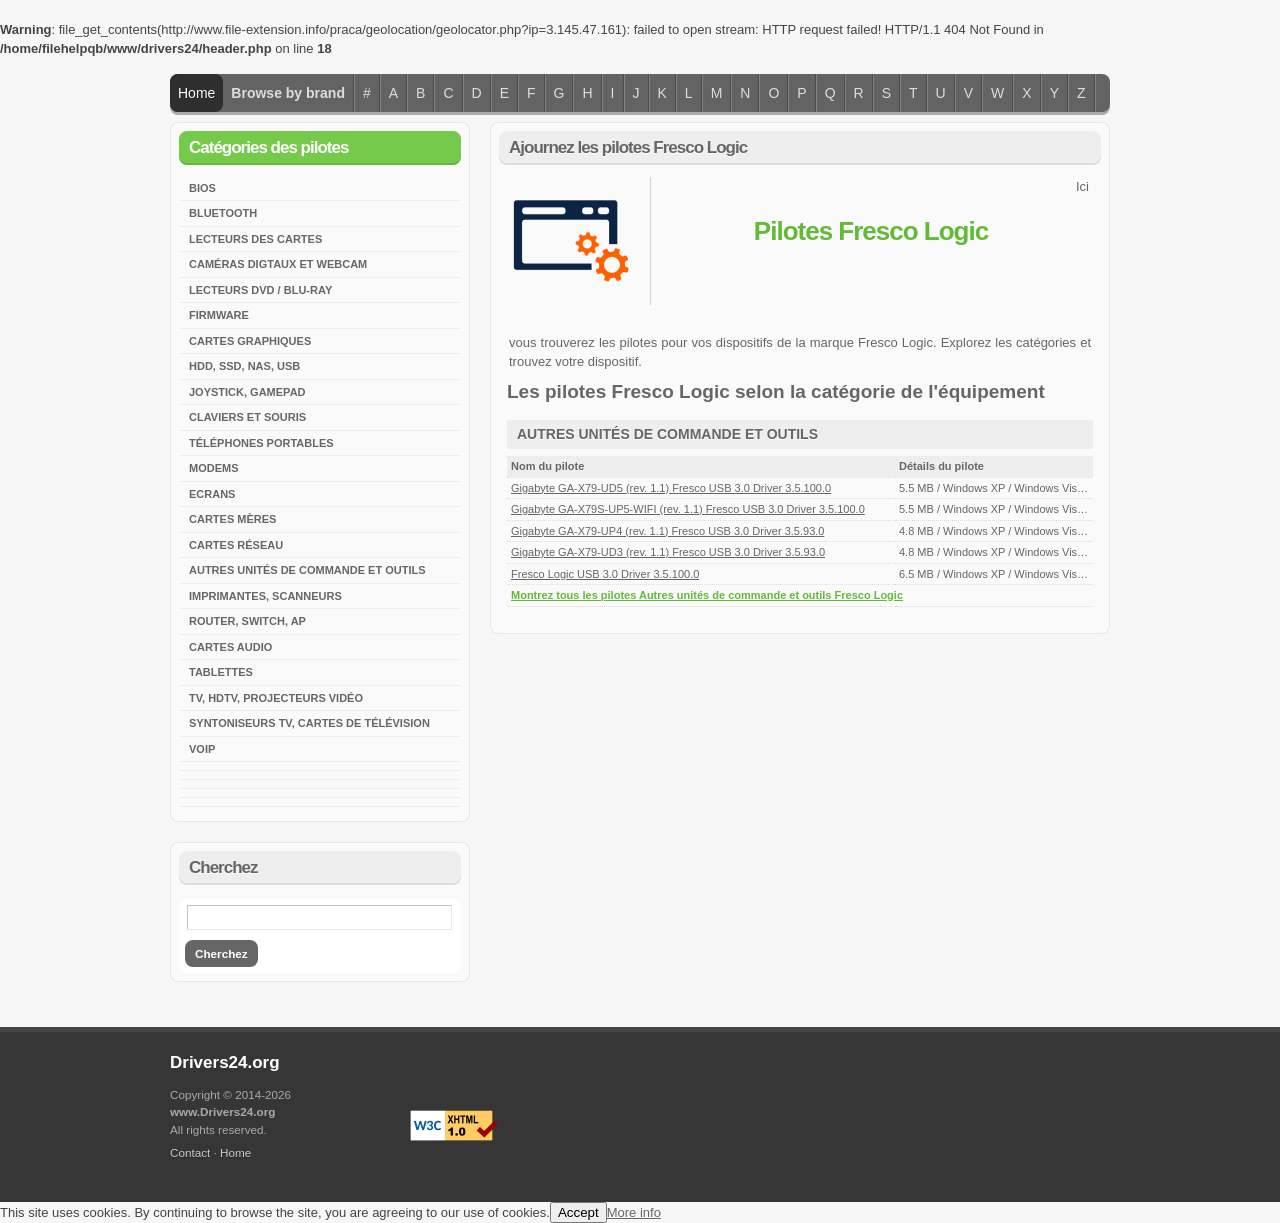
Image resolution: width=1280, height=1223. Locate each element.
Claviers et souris (247, 417)
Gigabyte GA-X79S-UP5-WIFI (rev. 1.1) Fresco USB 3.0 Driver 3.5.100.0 (688, 509)
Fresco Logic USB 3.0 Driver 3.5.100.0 (605, 574)
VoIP (202, 749)
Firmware (219, 315)
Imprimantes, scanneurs (265, 596)
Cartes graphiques (250, 341)
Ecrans (212, 494)
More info (634, 1212)
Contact (190, 1152)
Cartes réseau (236, 545)
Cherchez (221, 953)
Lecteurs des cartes (255, 239)
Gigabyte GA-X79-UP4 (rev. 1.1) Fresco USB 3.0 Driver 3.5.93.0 (667, 531)
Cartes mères (232, 519)
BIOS (202, 188)
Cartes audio (230, 647)
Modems (214, 468)
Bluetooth (223, 213)
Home (196, 93)
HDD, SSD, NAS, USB (244, 366)
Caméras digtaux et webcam (278, 264)
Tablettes (221, 672)
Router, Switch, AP (247, 621)
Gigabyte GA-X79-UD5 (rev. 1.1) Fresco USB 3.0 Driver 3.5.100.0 (671, 488)
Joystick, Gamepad (247, 392)
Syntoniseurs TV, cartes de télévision (309, 723)
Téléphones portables (261, 443)
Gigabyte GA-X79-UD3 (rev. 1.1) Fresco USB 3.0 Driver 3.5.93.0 (668, 552)
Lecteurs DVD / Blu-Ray (260, 290)
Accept (578, 1212)
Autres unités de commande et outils (307, 570)
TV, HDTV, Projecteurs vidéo (276, 698)
